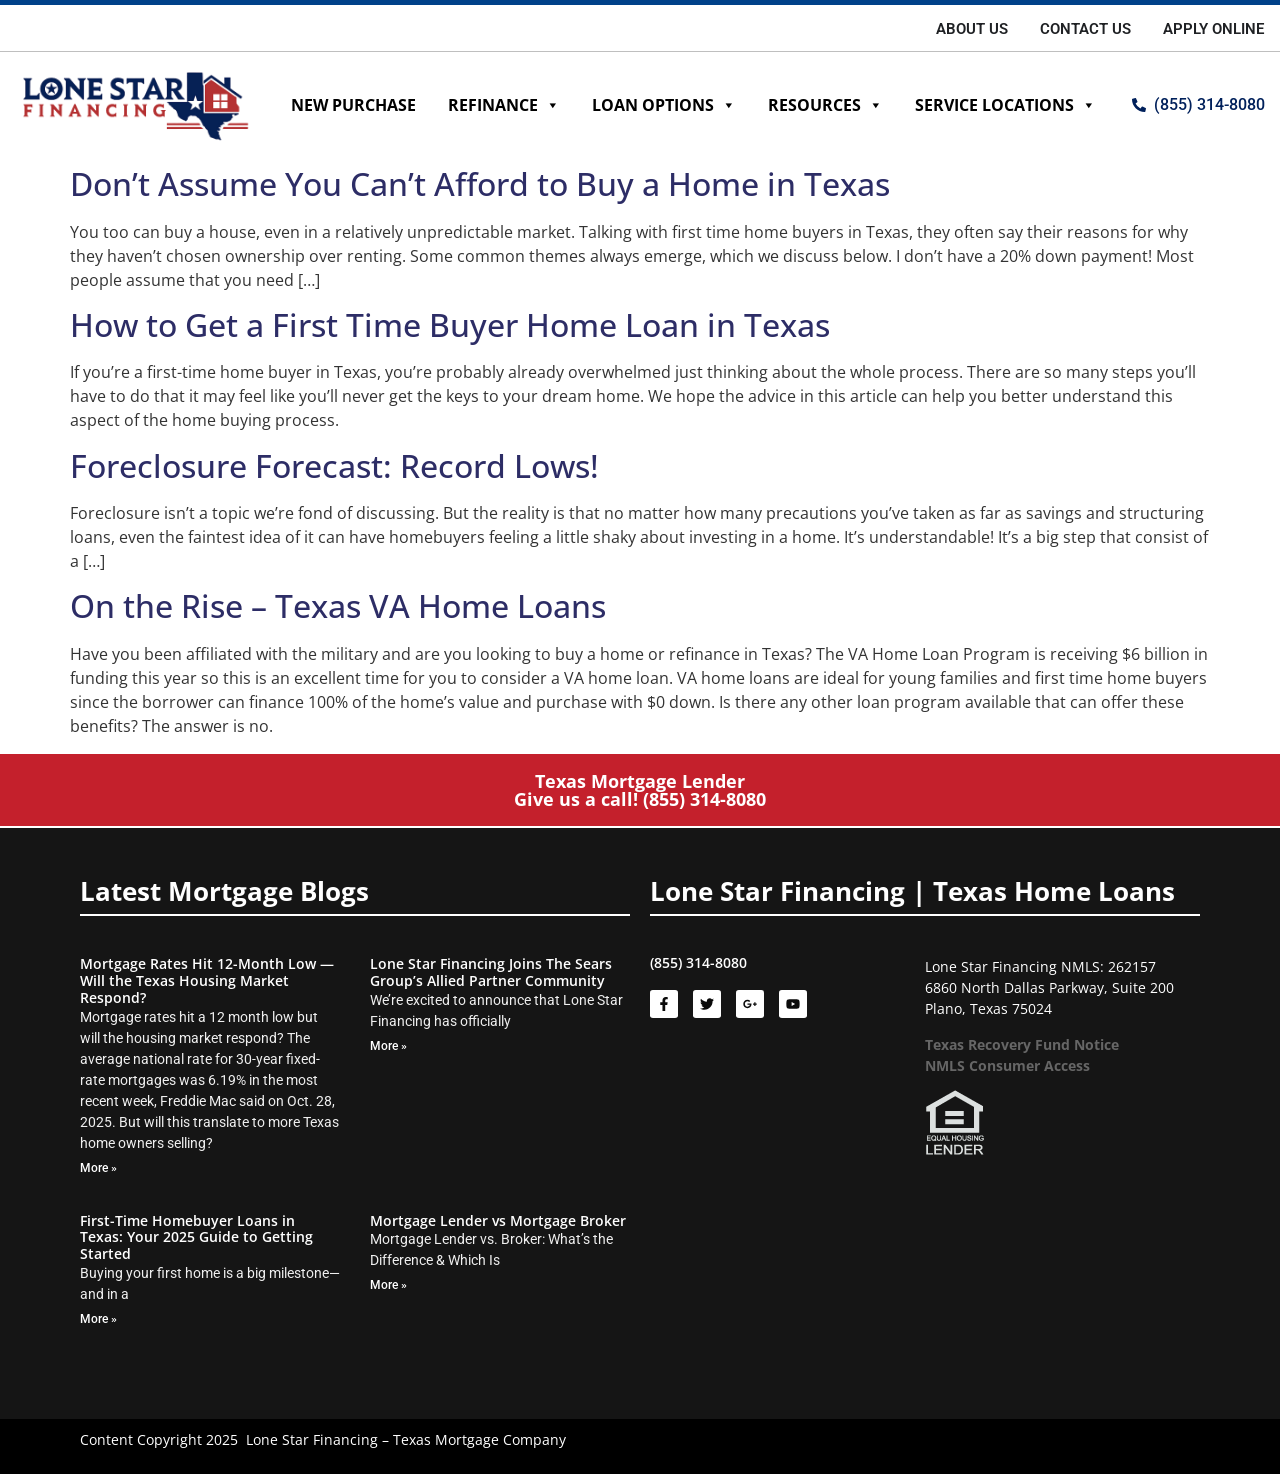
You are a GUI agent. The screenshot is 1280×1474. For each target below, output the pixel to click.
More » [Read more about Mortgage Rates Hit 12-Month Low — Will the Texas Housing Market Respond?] (98, 1168)
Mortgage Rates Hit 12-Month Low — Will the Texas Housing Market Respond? (207, 980)
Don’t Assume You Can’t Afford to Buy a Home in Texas (480, 183)
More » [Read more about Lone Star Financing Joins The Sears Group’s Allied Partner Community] (388, 1046)
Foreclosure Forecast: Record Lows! (334, 465)
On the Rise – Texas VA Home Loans (338, 605)
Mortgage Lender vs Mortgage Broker (498, 1220)
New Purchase (353, 105)
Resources (825, 105)
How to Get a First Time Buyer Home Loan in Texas (450, 324)
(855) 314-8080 (704, 799)
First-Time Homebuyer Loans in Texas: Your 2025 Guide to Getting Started (196, 1237)
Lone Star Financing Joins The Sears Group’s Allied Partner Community (491, 972)
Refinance (504, 105)
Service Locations (1005, 105)
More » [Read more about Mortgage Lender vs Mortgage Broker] (388, 1285)
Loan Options (664, 105)
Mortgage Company (500, 1439)
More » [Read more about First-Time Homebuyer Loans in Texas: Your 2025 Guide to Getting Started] (98, 1319)
